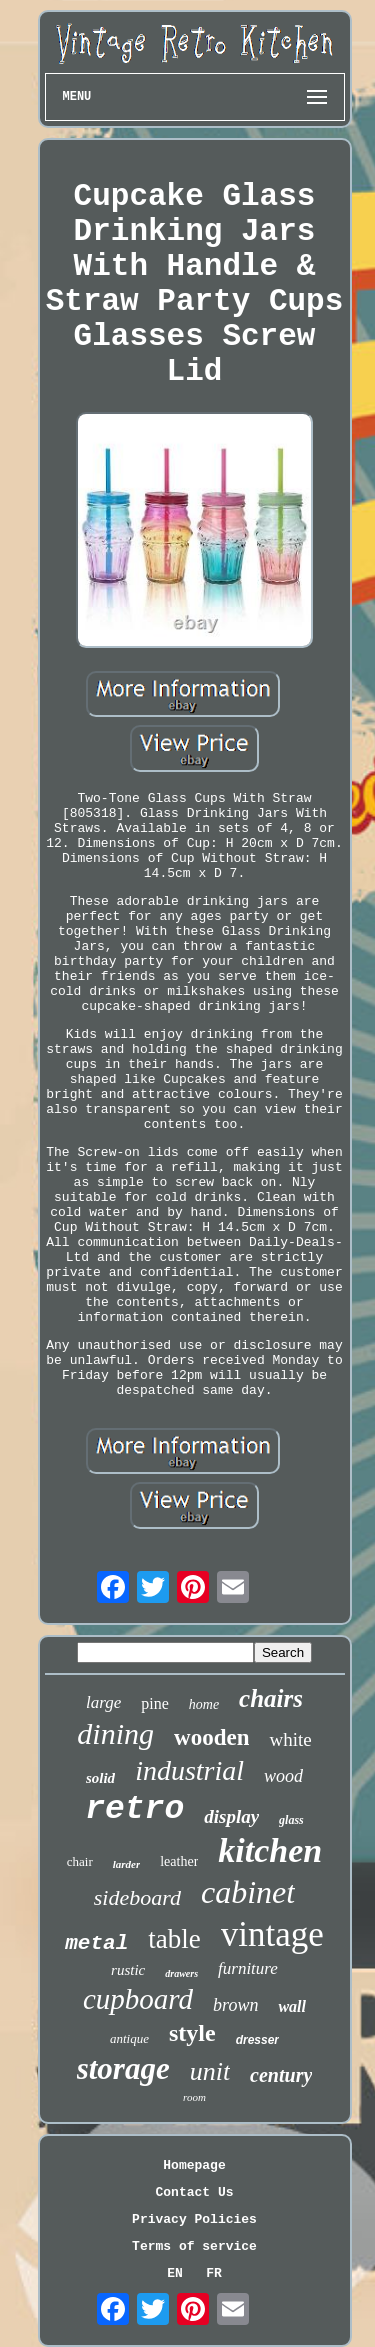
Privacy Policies (194, 2219)
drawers (181, 1973)
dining (115, 1733)
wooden (211, 1737)
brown (235, 2005)
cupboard (138, 1999)
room (194, 2097)
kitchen (270, 1850)
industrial (189, 1770)
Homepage (194, 2165)
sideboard (137, 1897)
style (192, 2033)
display (231, 1816)
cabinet (248, 1892)
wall (292, 2006)
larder (127, 1864)
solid (100, 1778)
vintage (272, 1934)
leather (179, 1861)
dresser (257, 2040)
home (204, 1704)
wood (283, 1776)
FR (214, 2273)
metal (96, 1943)
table (174, 1939)
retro (134, 1809)
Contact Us (194, 2192)
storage (123, 2068)
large (103, 1702)
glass (291, 1820)
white (290, 1739)
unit (210, 2071)
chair (80, 1861)
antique (129, 2038)
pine (155, 1703)
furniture (248, 1968)
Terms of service (194, 2246)
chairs (271, 1698)
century (281, 2075)
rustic (128, 1970)
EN (175, 2273)
